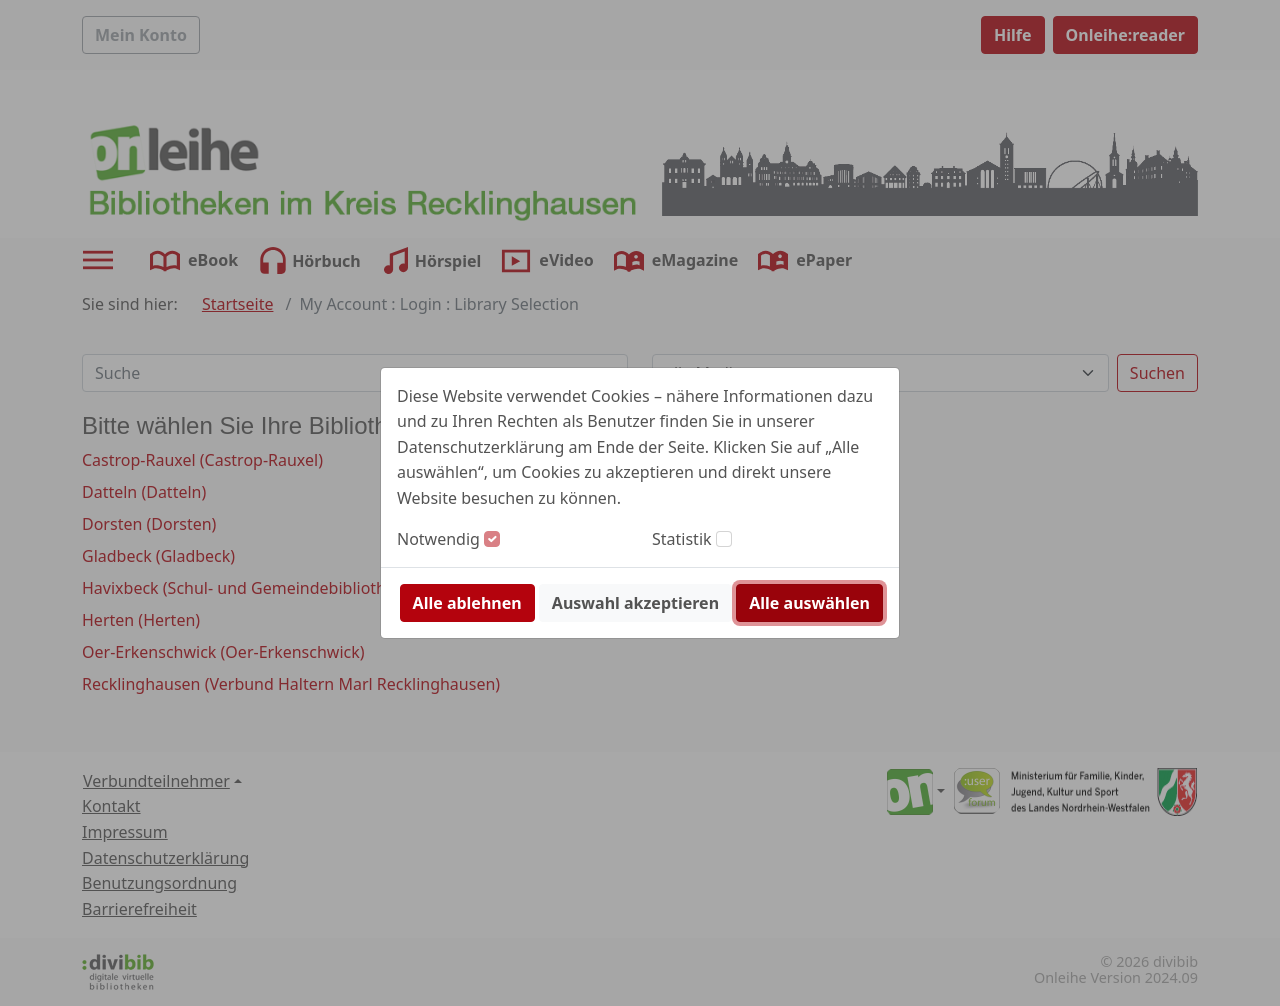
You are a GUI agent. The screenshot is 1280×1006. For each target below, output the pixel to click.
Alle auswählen (809, 603)
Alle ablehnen (467, 603)
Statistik (682, 539)
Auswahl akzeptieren (635, 603)
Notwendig (438, 539)
